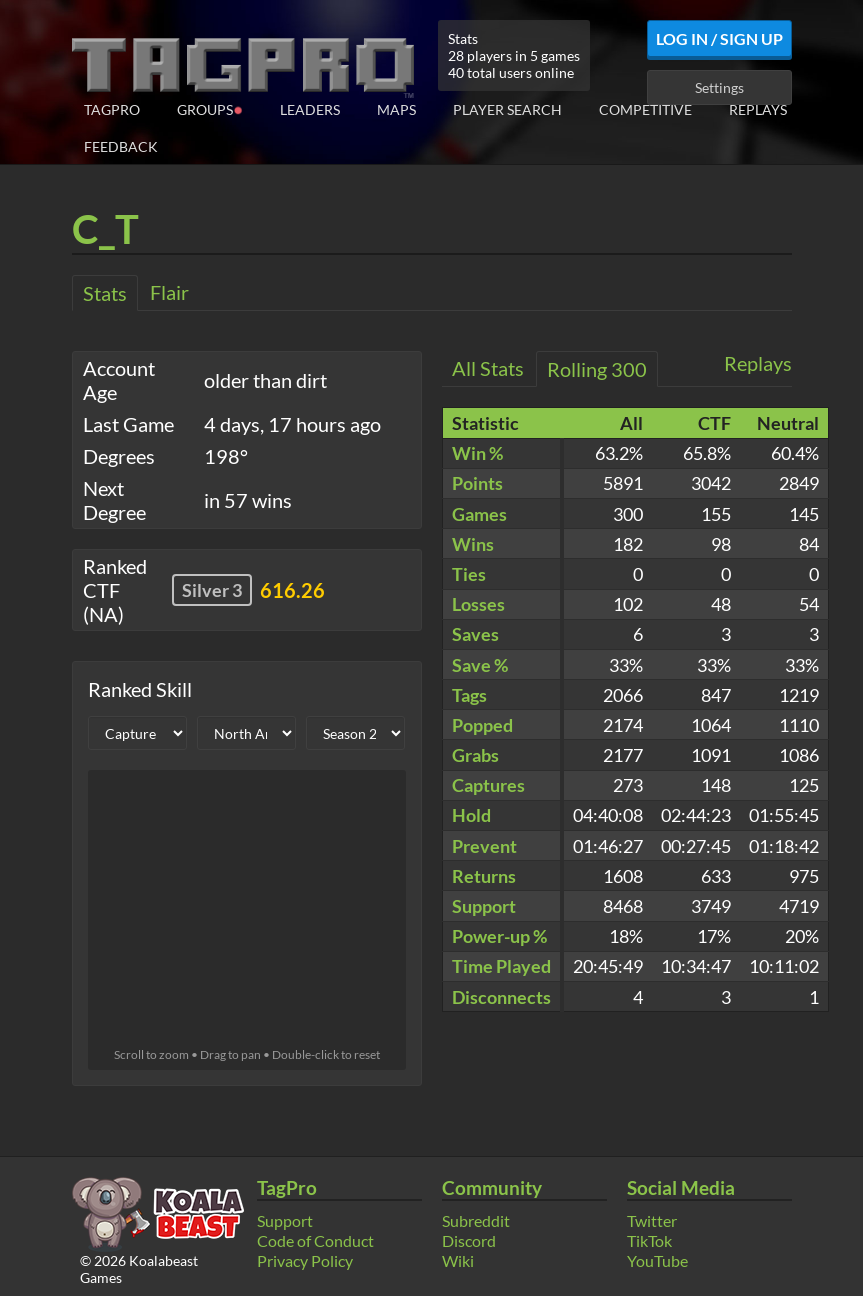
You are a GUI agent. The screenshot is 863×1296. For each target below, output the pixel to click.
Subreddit (476, 1220)
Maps (396, 109)
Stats (105, 293)
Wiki (458, 1260)
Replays (758, 109)
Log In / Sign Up (719, 38)
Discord (469, 1240)
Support (285, 1220)
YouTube (657, 1260)
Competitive (645, 109)
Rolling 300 (597, 369)
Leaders (310, 109)
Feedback (121, 146)
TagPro (112, 109)
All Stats (488, 368)
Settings (719, 87)
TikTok (649, 1240)
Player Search (507, 109)
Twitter (652, 1220)
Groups (210, 108)
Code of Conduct (315, 1240)
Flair (169, 292)
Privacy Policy (305, 1260)
